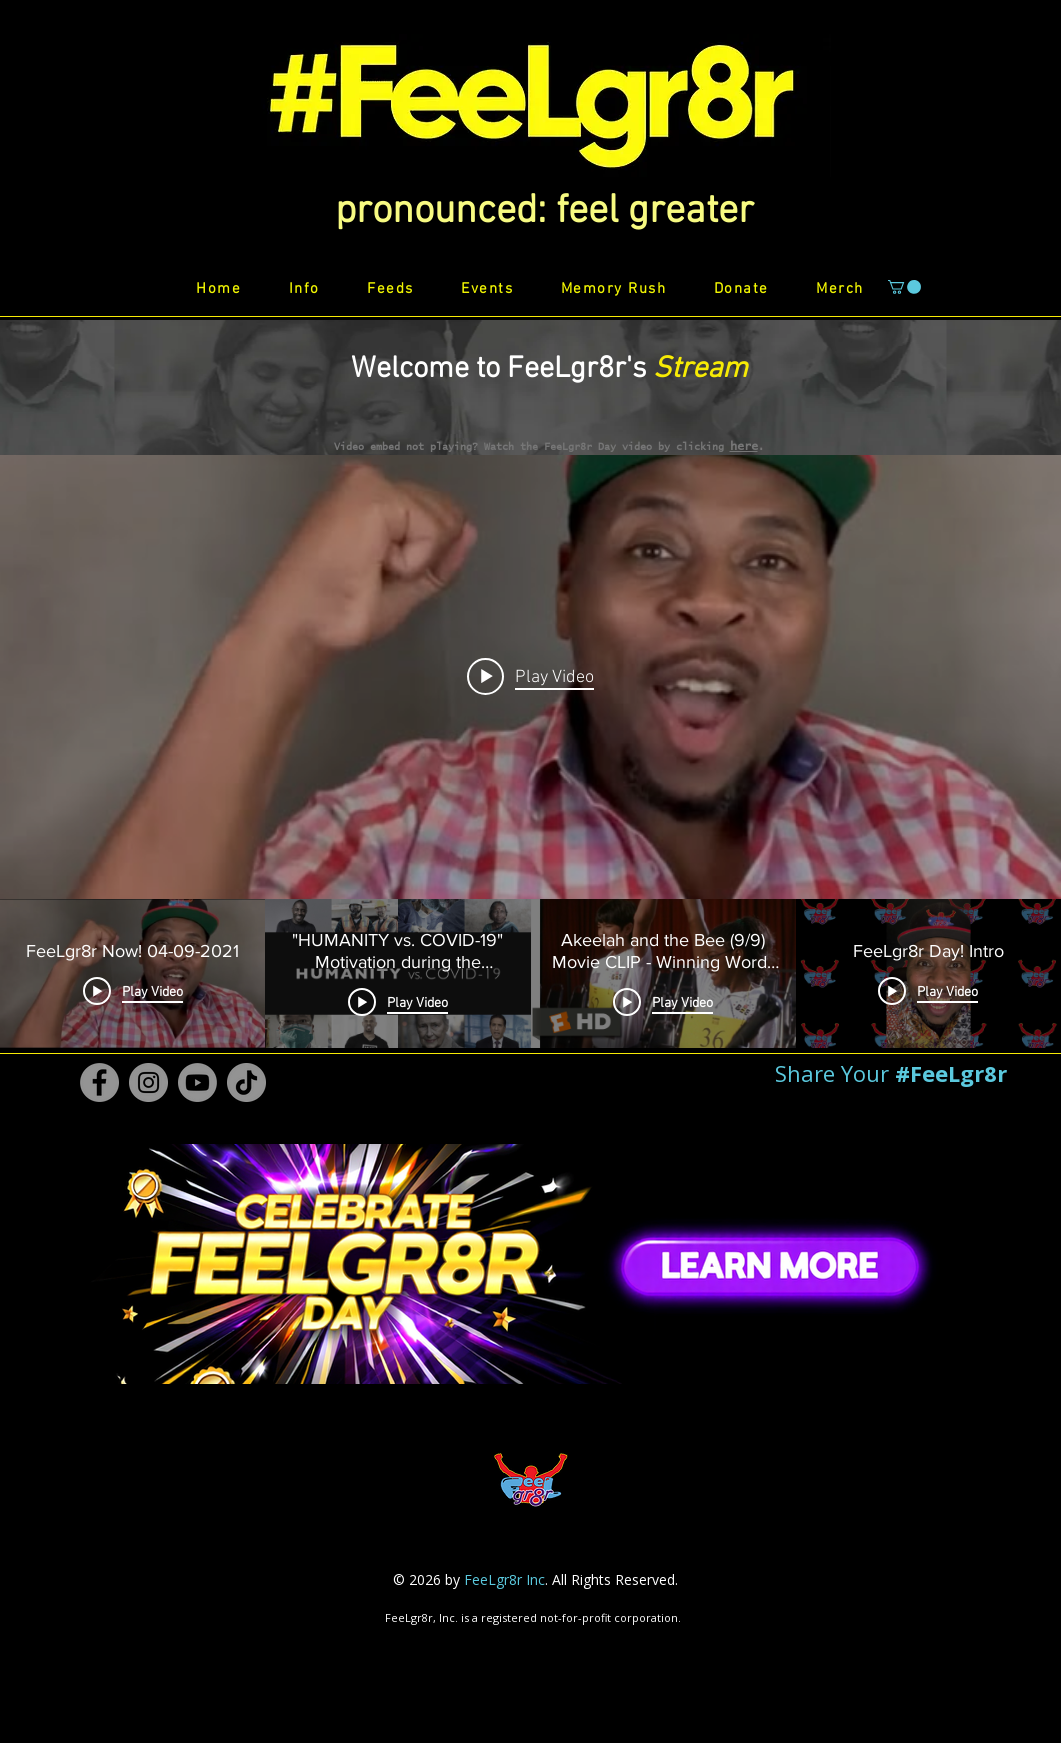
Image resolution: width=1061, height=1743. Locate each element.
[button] (544, 212)
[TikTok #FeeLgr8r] (246, 1082)
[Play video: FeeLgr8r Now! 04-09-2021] (530, 677)
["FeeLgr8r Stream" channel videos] (530, 973)
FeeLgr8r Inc (504, 1579)
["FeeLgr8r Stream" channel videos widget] (530, 751)
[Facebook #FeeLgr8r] (99, 1082)
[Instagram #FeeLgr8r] (148, 1082)
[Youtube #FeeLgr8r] (197, 1082)
